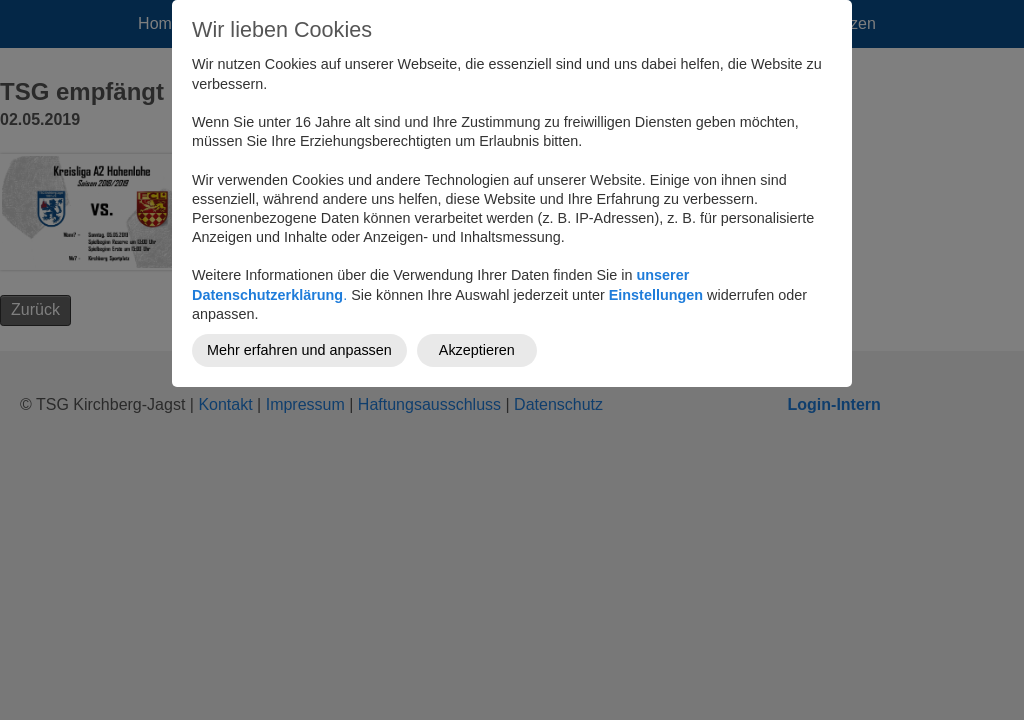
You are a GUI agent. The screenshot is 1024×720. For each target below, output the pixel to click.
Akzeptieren (477, 350)
